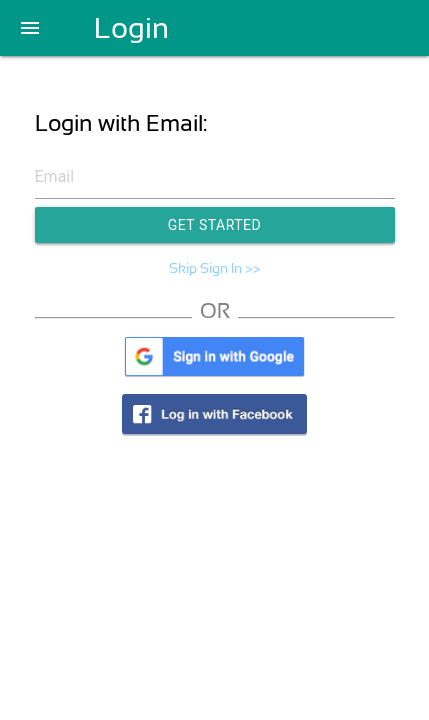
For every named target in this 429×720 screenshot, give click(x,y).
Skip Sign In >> (215, 268)
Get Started (215, 225)
